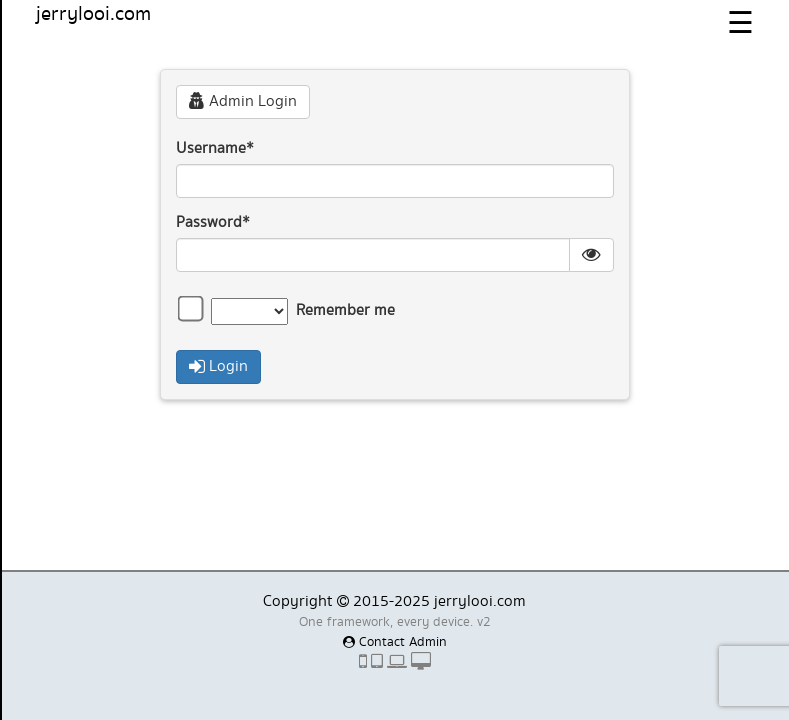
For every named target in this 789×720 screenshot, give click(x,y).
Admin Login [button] (243, 101)
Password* (213, 223)
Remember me (345, 311)
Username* (215, 149)
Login (218, 366)
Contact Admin (395, 642)
